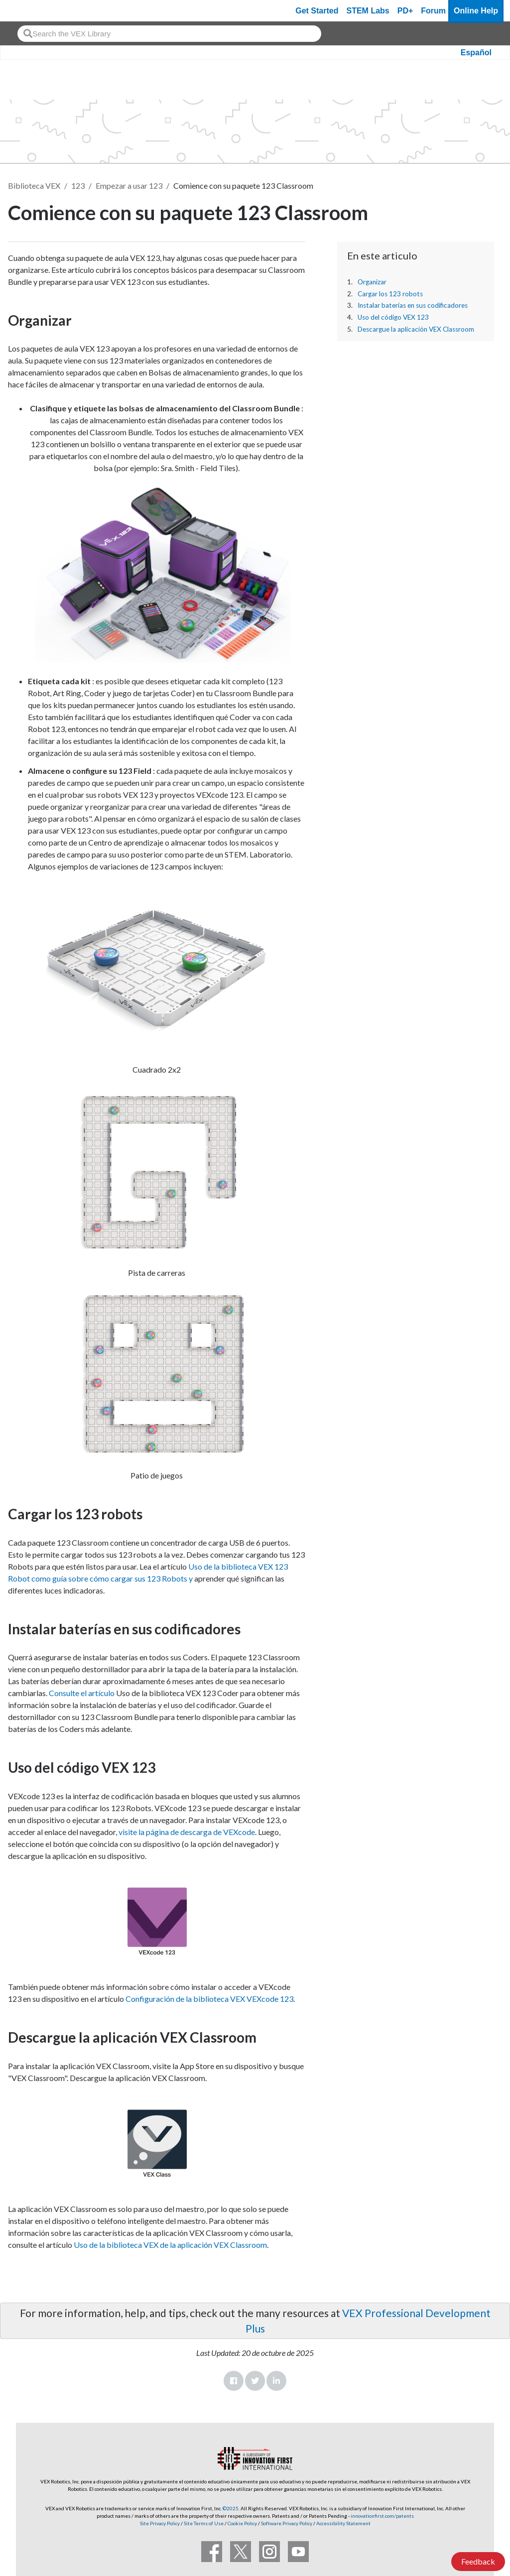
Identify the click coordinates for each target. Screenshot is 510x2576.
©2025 (231, 2508)
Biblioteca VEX (34, 185)
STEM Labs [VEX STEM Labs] (368, 10)
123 (78, 185)
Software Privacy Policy (286, 2523)
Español (476, 52)
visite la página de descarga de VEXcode (187, 1832)
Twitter (255, 2381)
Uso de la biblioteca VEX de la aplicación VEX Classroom (170, 2244)
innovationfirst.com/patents (382, 2516)
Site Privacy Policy (160, 2523)
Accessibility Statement (343, 2523)
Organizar (372, 282)
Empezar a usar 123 (129, 185)
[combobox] (169, 33)
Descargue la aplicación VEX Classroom (416, 329)
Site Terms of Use (203, 2523)
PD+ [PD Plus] (405, 10)
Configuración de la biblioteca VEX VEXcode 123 (209, 1998)
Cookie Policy (242, 2523)
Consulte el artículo (82, 1693)
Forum (433, 10)
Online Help (476, 10)
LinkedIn (276, 2381)
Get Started (316, 10)
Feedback (478, 2561)
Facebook (234, 2381)
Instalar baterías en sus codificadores (413, 305)
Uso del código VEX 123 (393, 317)
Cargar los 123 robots (390, 294)
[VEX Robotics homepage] (27, 10)
